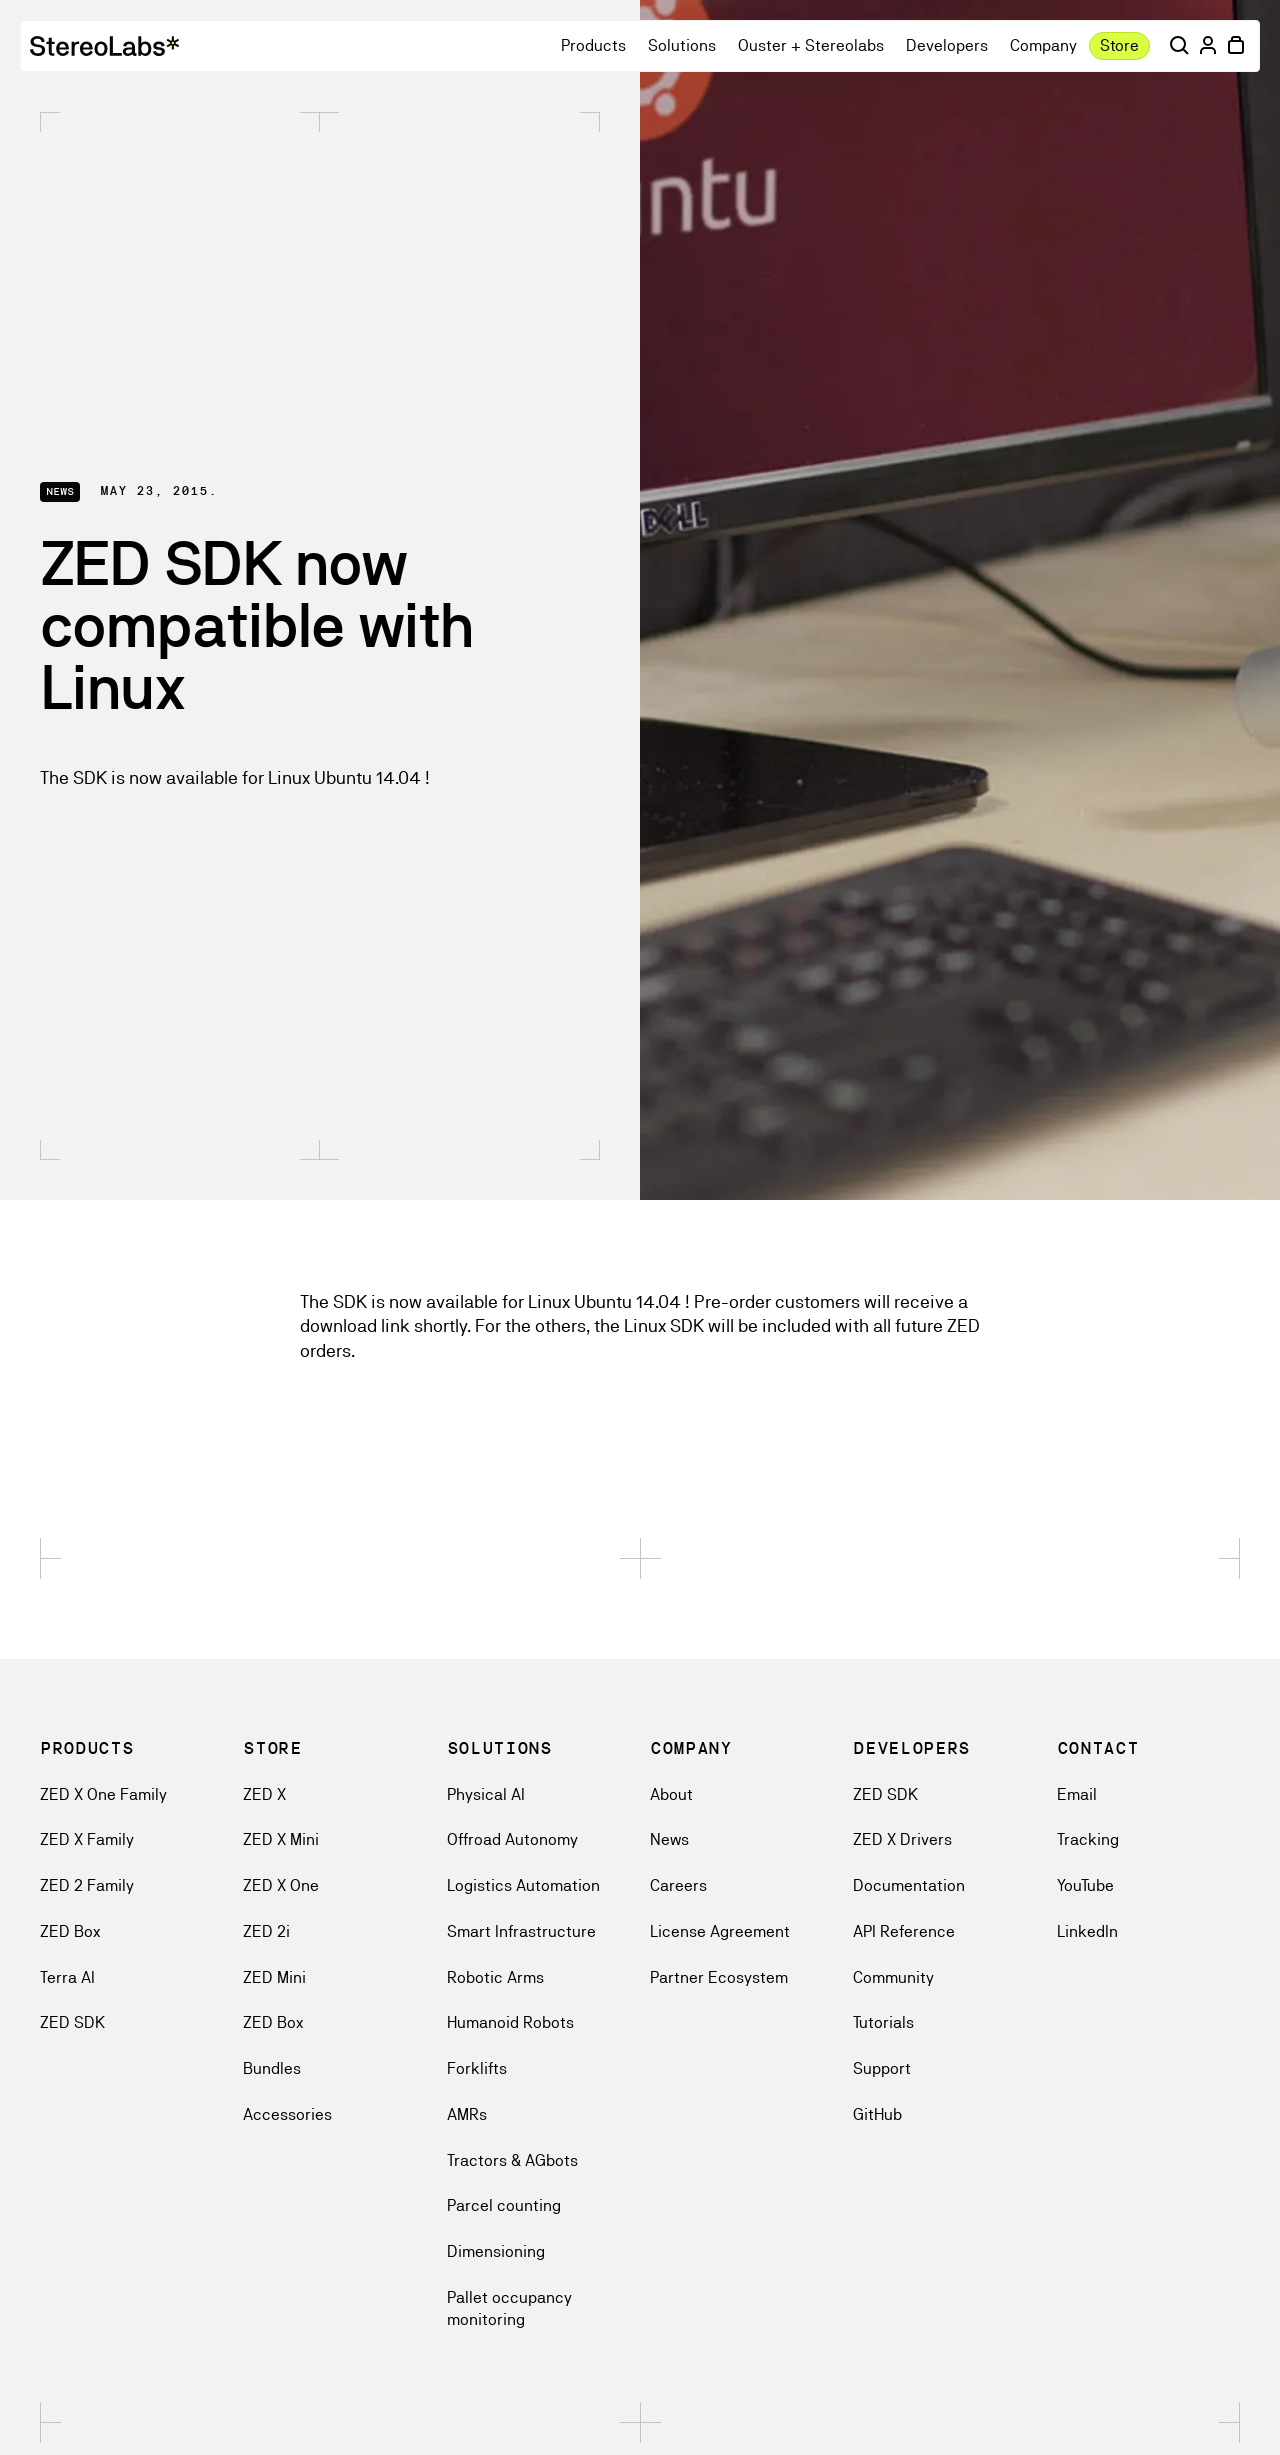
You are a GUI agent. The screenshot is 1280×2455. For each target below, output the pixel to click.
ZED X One (281, 1885)
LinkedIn (1087, 1931)
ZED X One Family (103, 1794)
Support (882, 2068)
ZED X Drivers (902, 1839)
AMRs (467, 2114)
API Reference (904, 1931)
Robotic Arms (495, 1977)
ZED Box (70, 1931)
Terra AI (67, 1977)
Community (893, 1977)
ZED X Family (87, 1839)
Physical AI (486, 1794)
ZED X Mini (281, 1839)
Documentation (909, 1885)
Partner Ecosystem (719, 1977)
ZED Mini (274, 1977)
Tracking (1088, 1839)
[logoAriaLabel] (104, 46)
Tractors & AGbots (512, 2160)
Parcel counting (504, 2205)
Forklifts (477, 2068)
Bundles (272, 2068)
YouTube (1085, 1885)
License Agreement (720, 1931)
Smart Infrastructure (521, 1931)
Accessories (287, 2114)
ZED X (264, 1794)
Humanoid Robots (510, 2022)
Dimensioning (496, 2251)
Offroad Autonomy (512, 1839)
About (671, 1794)
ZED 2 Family (87, 1885)
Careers (678, 1885)
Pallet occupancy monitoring (509, 2308)
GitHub (877, 2114)
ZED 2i (266, 1931)
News (669, 1839)
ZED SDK (72, 2022)
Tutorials (883, 2022)
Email (1077, 1794)
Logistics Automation (523, 1885)
